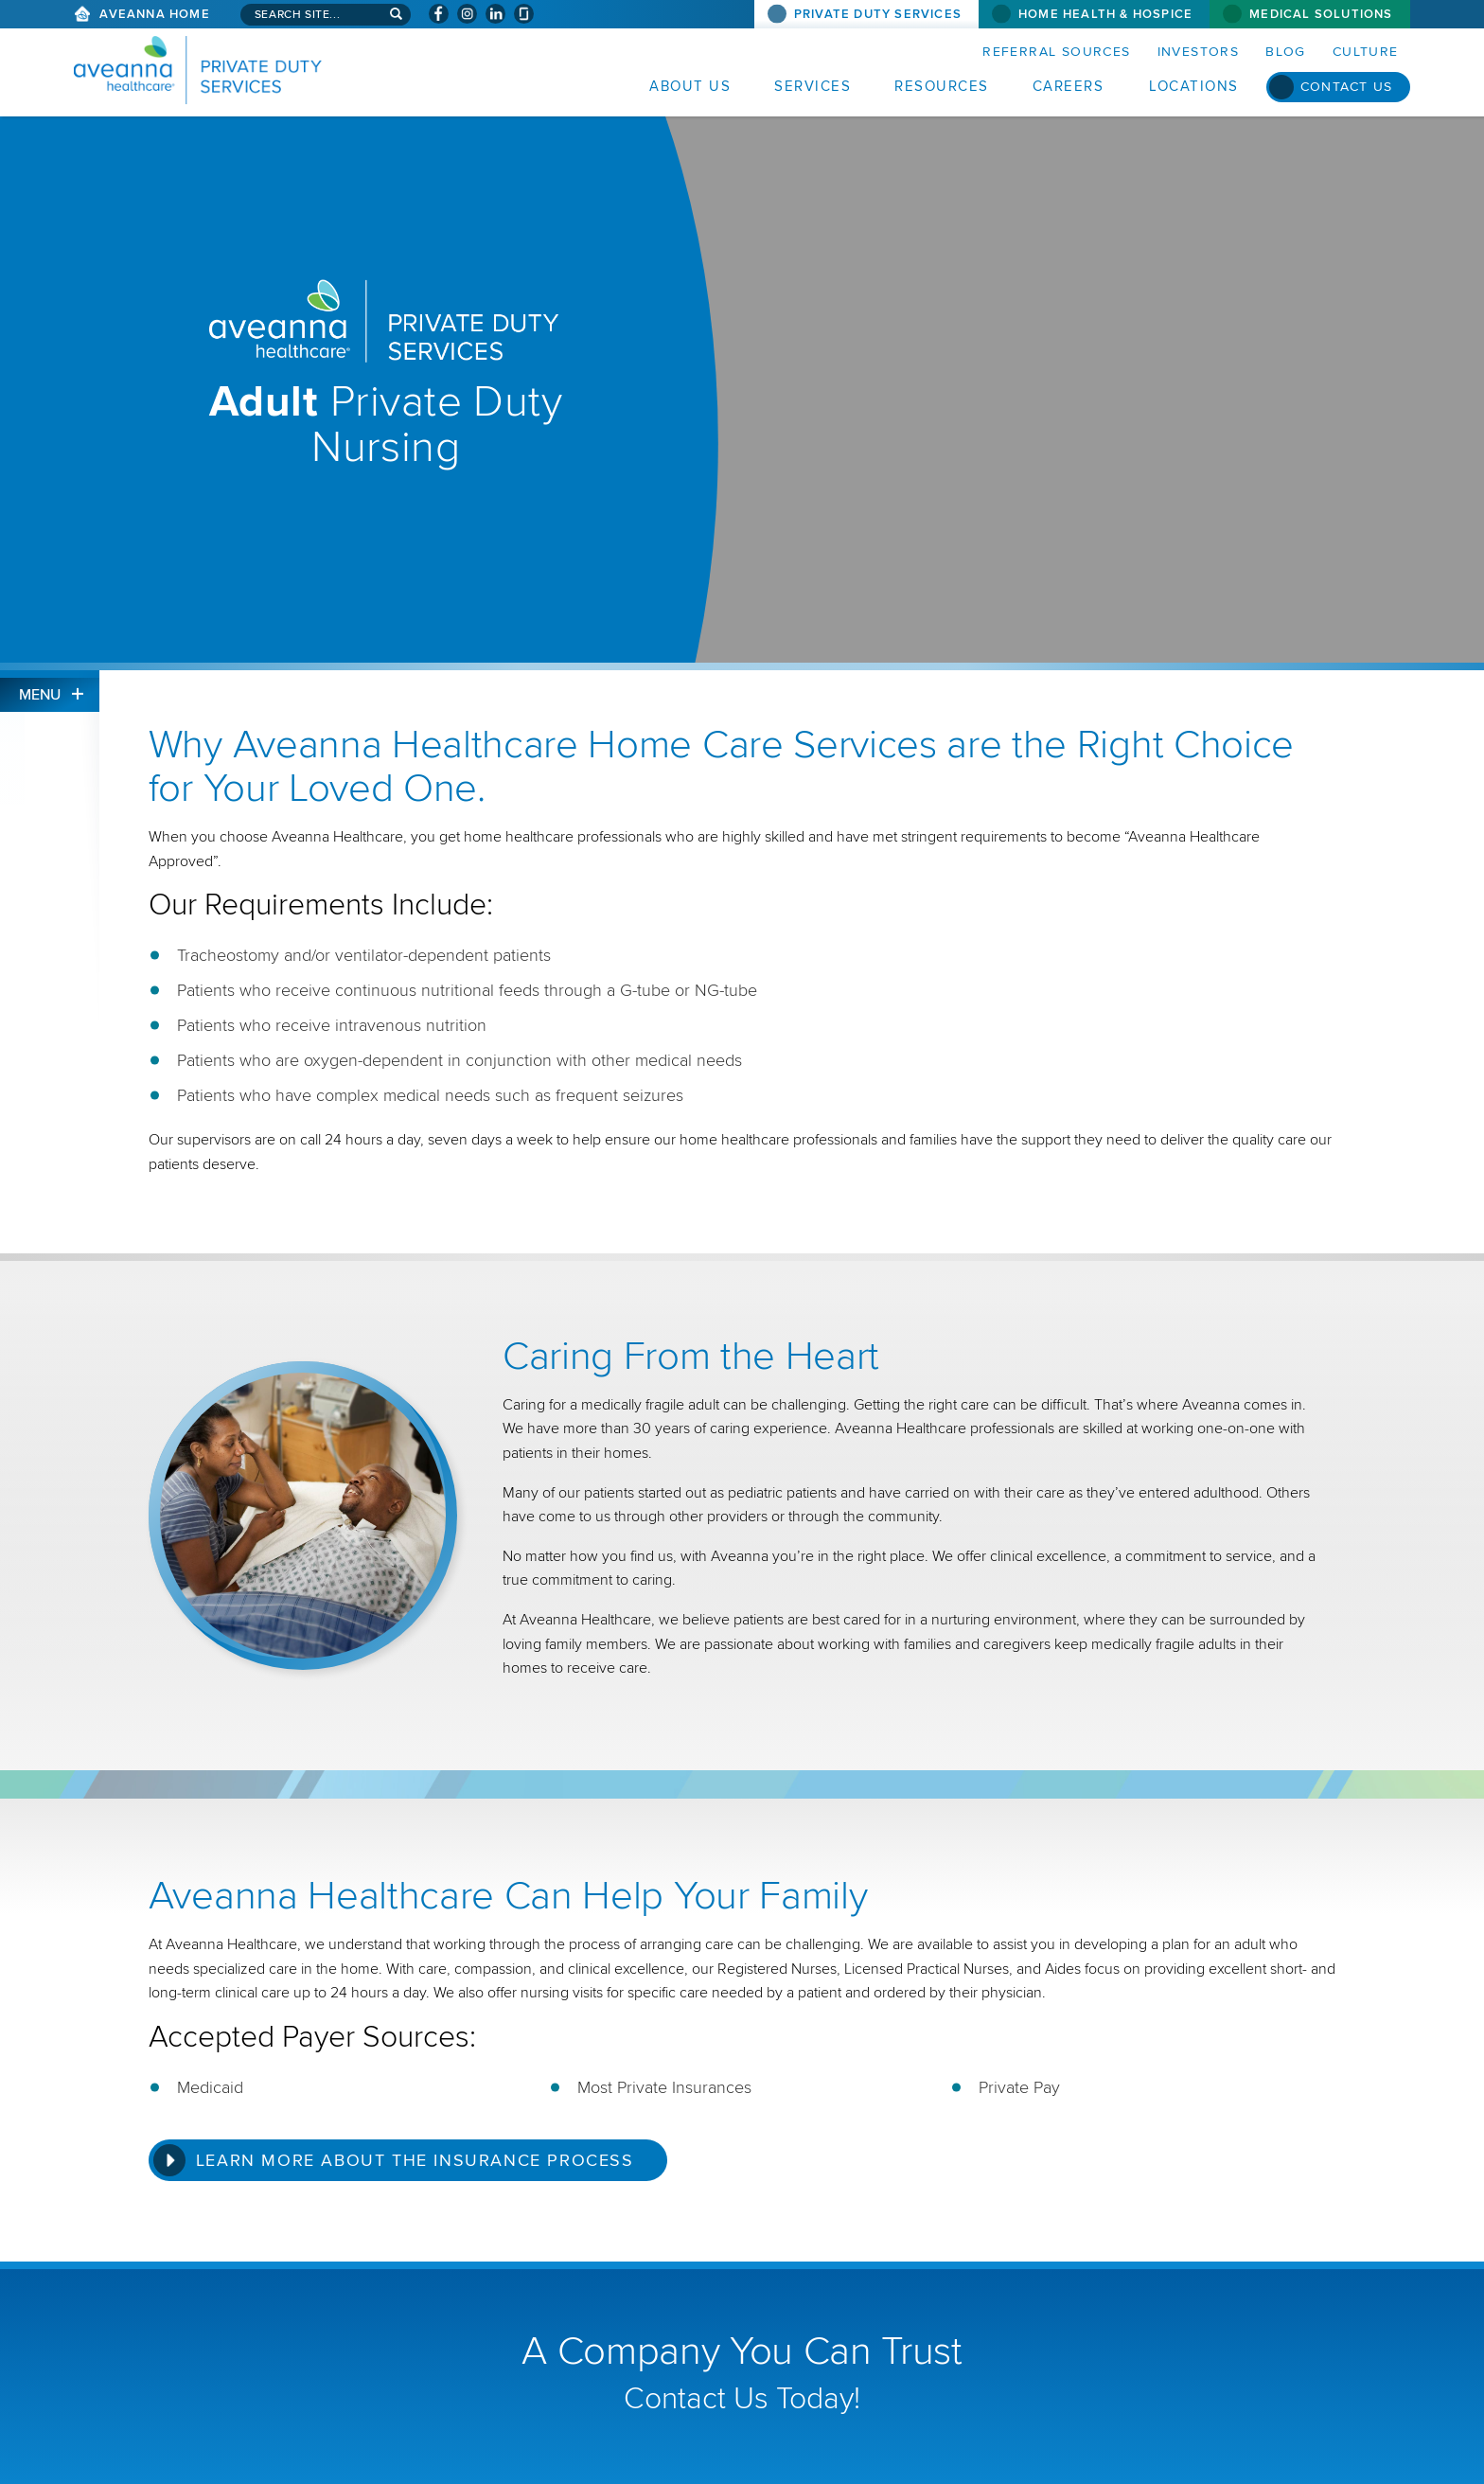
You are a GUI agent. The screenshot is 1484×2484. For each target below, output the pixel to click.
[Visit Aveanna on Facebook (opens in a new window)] (439, 14)
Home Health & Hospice (1105, 14)
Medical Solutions (1320, 14)
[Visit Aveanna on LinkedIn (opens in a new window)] (495, 14)
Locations (1194, 86)
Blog (1285, 52)
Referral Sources (1056, 52)
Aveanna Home (154, 14)
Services (812, 86)
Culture (1366, 52)
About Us (690, 86)
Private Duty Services (878, 14)
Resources (941, 86)
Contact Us (1346, 87)
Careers (1068, 86)
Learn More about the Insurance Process (415, 2160)
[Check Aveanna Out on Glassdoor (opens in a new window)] (524, 14)
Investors (1198, 52)
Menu (40, 694)
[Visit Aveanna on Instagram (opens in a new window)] (467, 14)
